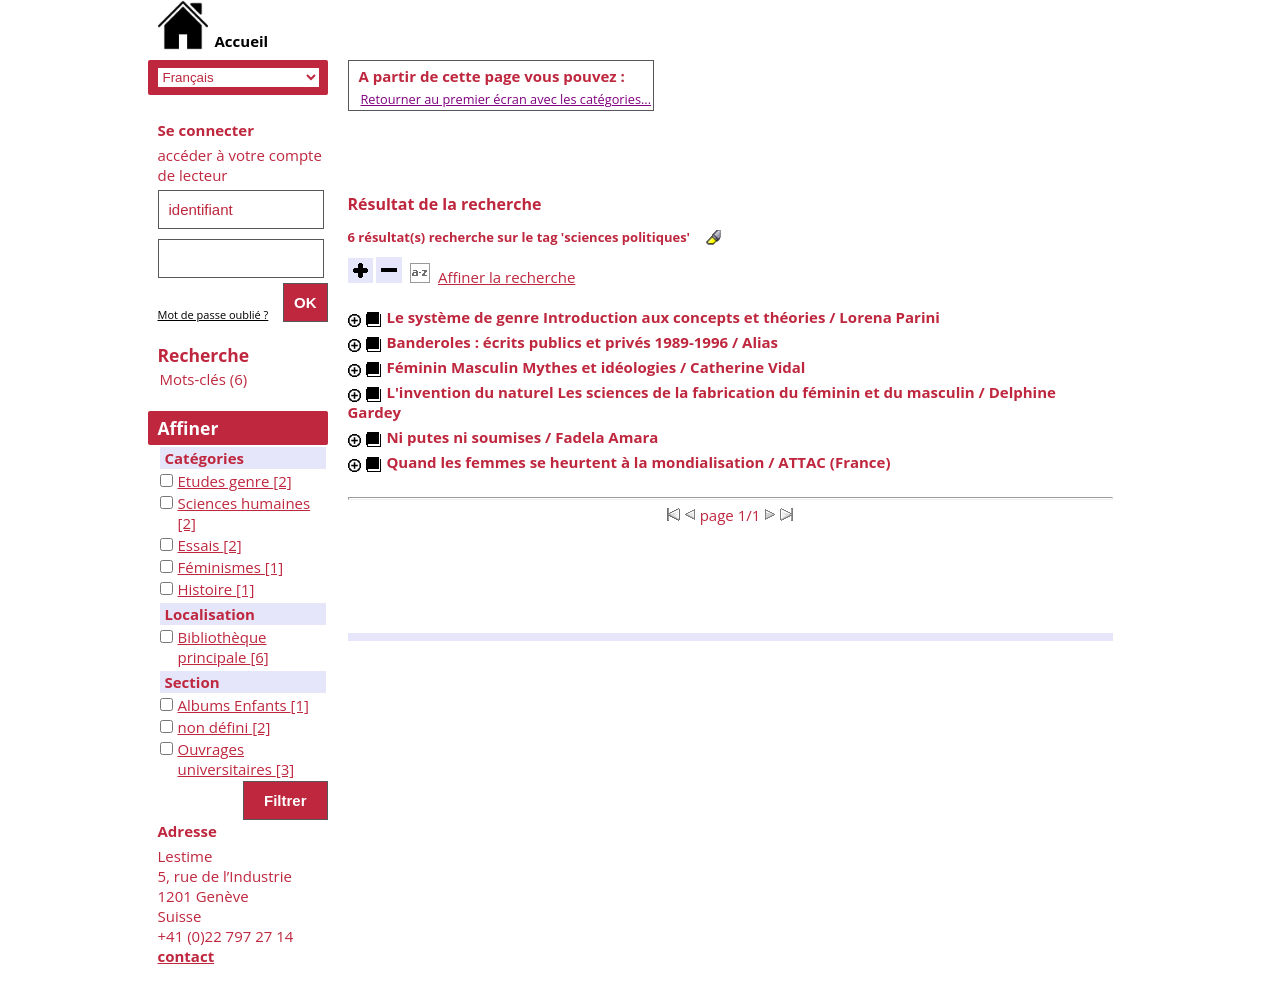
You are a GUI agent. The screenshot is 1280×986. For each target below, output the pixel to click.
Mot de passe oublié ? (213, 314)
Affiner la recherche (506, 277)
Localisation (210, 614)
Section (192, 682)
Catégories (204, 458)
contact (186, 956)
